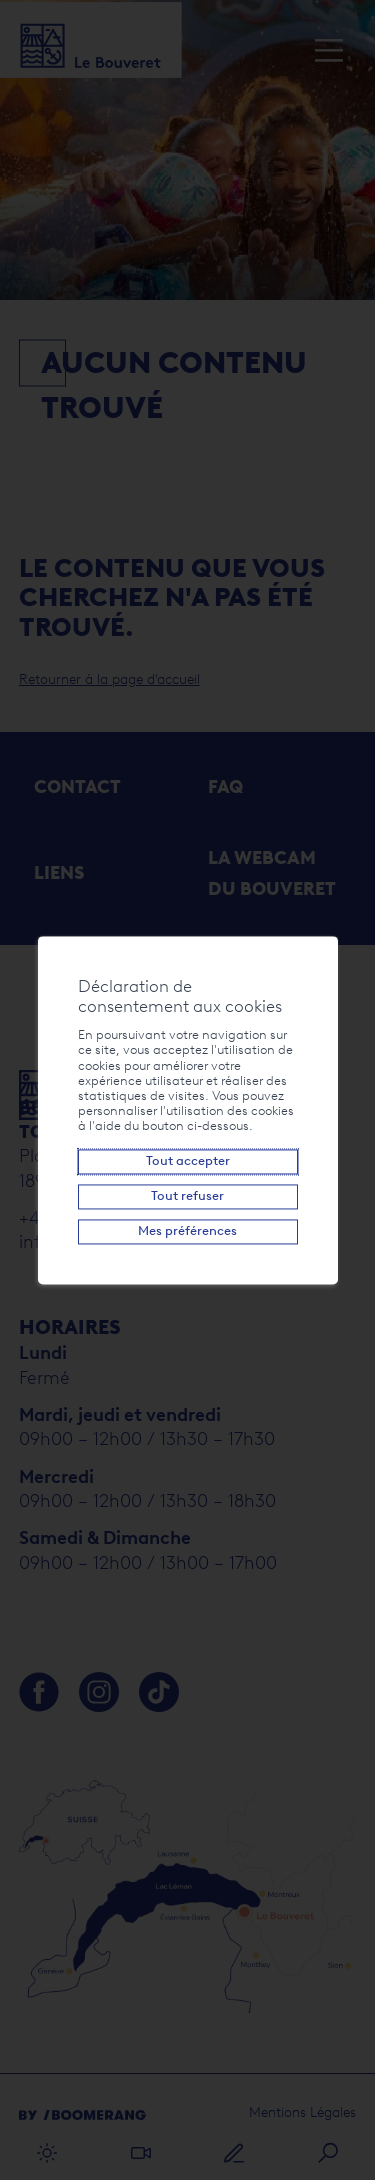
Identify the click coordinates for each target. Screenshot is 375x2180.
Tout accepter (188, 1161)
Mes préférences (187, 1231)
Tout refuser (187, 1196)
